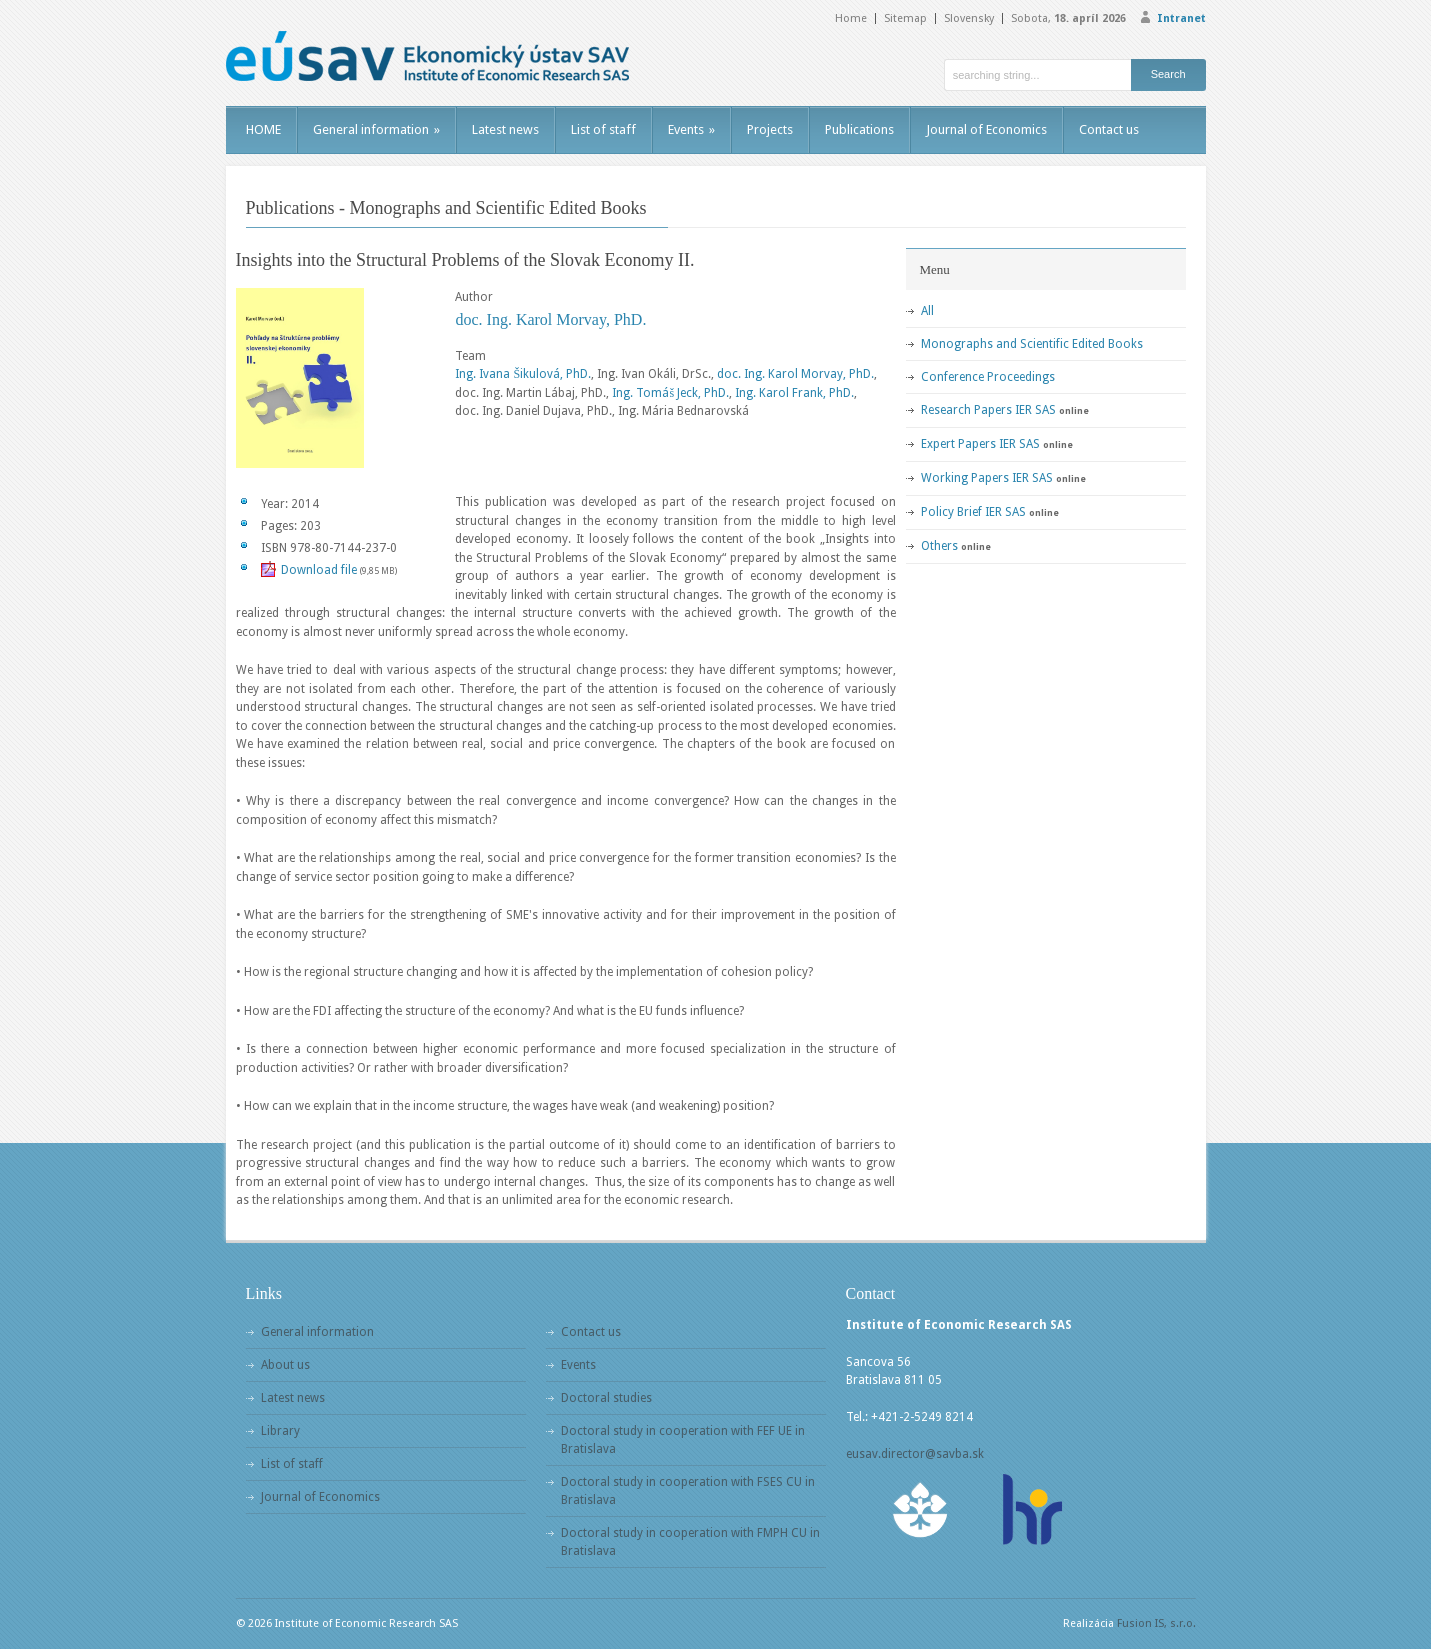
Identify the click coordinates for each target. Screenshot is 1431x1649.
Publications (859, 129)
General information (376, 129)
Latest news (505, 129)
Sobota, (1068, 18)
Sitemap (905, 18)
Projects (770, 129)
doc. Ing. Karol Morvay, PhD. (550, 319)
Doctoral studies (606, 1398)
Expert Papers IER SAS (980, 444)
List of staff (603, 129)
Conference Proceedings (988, 377)
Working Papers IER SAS (987, 478)
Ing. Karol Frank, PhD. (794, 393)
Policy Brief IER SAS (973, 512)
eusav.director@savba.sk (915, 1454)
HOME (263, 129)
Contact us (1109, 129)
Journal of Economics (986, 129)
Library (280, 1431)
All (927, 311)
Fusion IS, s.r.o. (1156, 1623)
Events (691, 129)
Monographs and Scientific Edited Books (1032, 344)
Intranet (1181, 18)
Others (939, 546)
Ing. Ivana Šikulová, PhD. (523, 374)
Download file (319, 570)
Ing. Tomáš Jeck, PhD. (670, 393)
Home (851, 18)
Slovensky (969, 18)
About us (285, 1365)
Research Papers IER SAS (988, 410)
